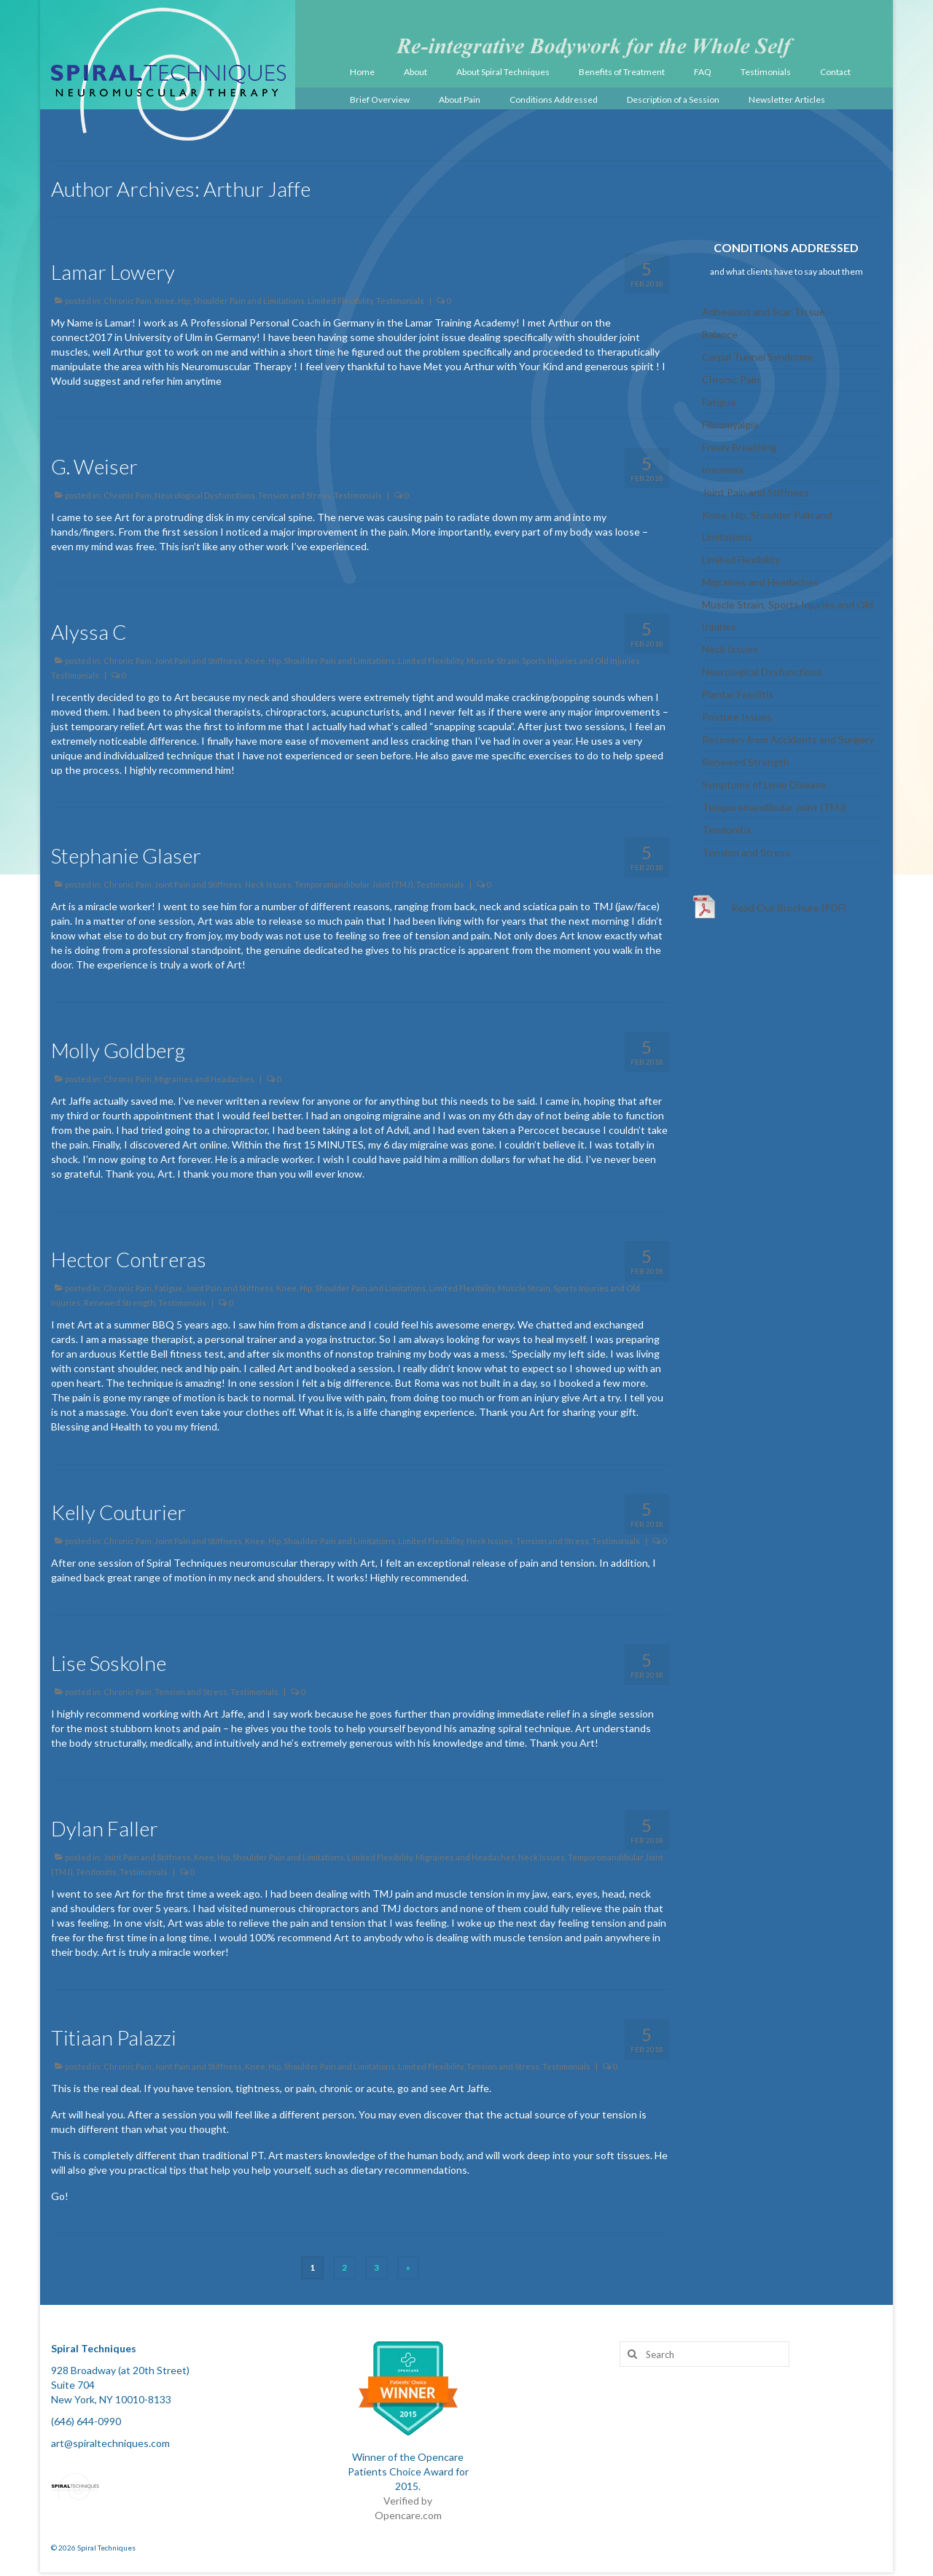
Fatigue (169, 1288)
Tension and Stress (294, 495)
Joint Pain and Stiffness (198, 660)
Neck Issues (268, 884)
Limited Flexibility (340, 300)
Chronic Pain (128, 300)
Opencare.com (408, 2515)
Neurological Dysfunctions (205, 495)
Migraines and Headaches (204, 1079)
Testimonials (400, 300)
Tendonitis (96, 1871)
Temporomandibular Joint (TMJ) (353, 884)
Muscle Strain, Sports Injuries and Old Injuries (553, 660)
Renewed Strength (119, 1302)
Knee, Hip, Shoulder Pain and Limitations (230, 300)
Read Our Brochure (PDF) (788, 907)
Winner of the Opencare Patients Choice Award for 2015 (408, 2471)
